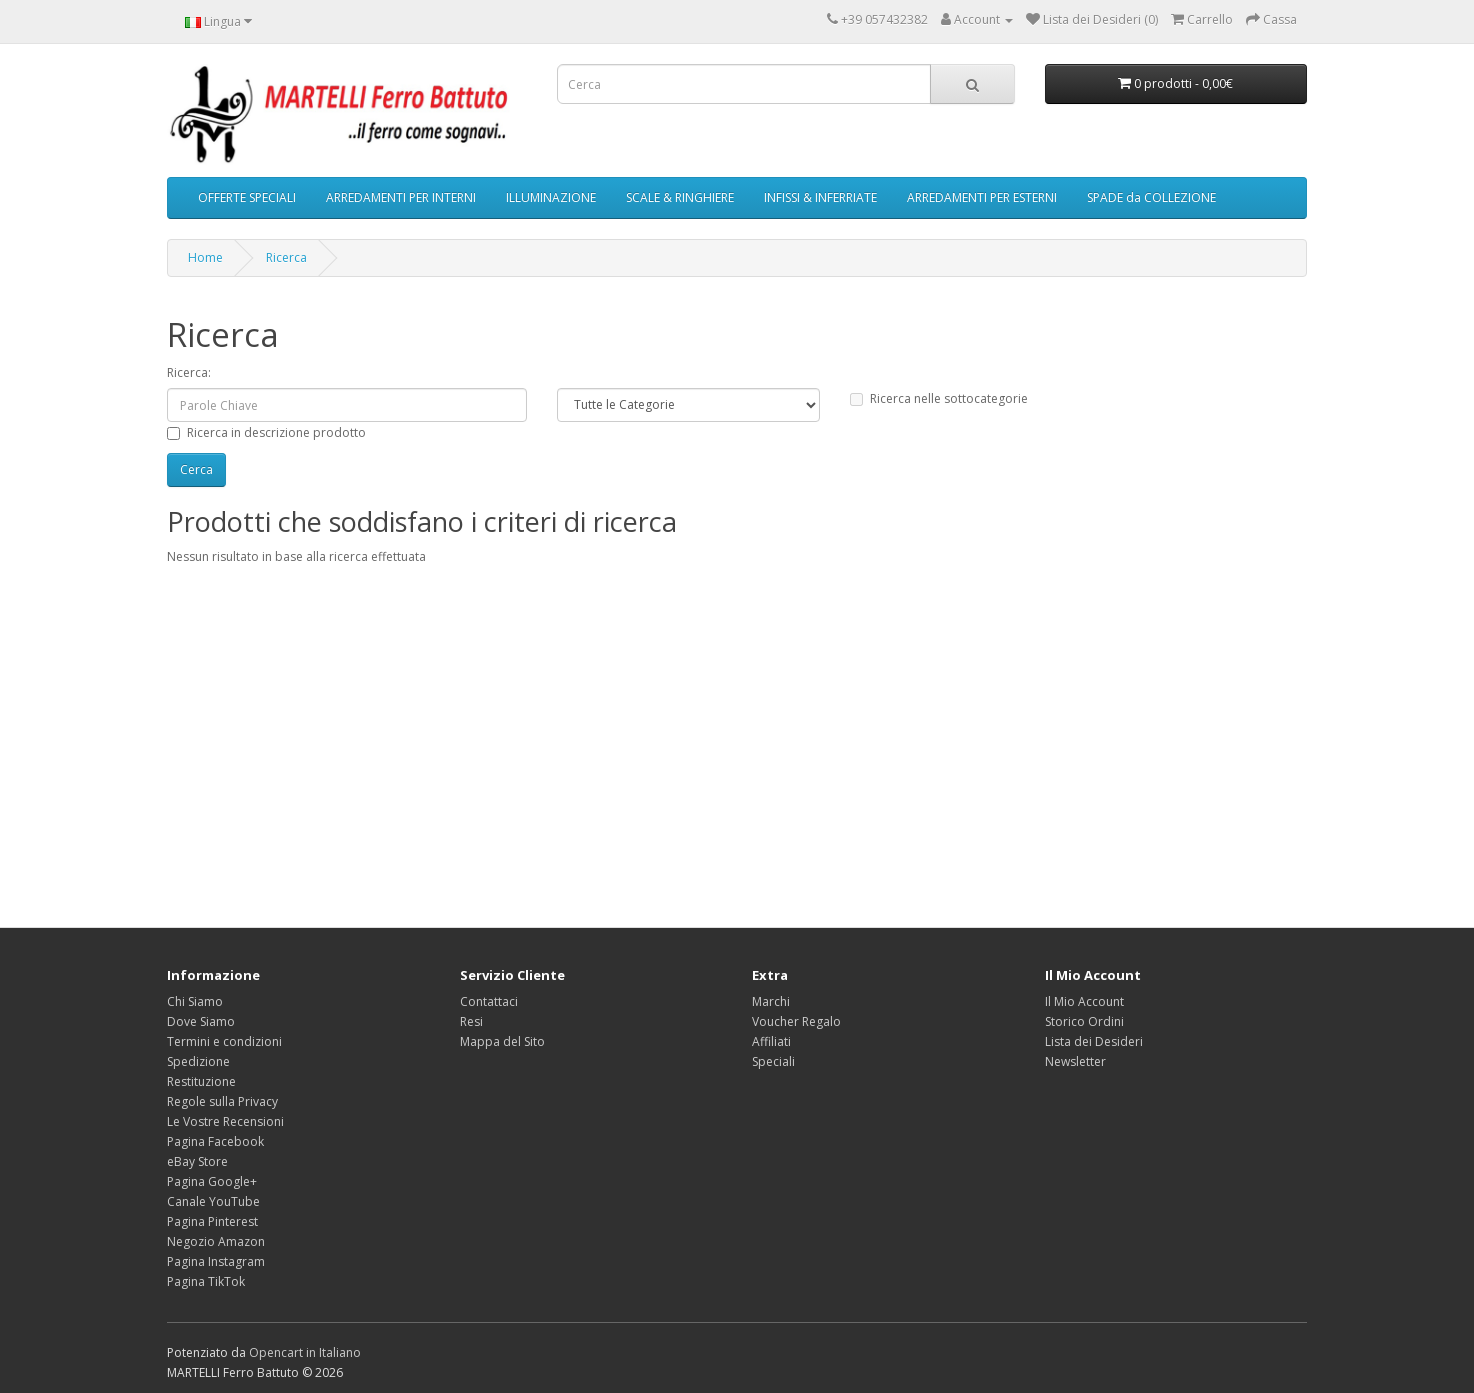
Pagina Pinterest (212, 1221)
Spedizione (198, 1061)
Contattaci (489, 1001)
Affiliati (771, 1041)
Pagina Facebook (215, 1141)
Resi (471, 1021)
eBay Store (197, 1161)
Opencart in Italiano (305, 1352)
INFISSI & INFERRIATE (820, 197)
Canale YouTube (213, 1201)
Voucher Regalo (796, 1021)
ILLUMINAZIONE (551, 197)
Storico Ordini (1084, 1021)
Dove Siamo (201, 1021)
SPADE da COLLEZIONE (1151, 197)
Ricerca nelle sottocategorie (939, 398)
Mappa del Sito (502, 1041)
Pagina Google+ (212, 1181)
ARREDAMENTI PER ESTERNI (982, 197)
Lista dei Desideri (1094, 1041)
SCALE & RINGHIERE (680, 197)
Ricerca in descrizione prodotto (266, 432)
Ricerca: (189, 372)
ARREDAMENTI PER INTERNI (401, 197)
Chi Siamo (195, 1001)
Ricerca (286, 257)
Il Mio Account (1084, 1001)
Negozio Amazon (216, 1241)
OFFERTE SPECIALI (247, 197)
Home (205, 257)
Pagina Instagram (216, 1261)
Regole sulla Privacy (222, 1101)
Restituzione (201, 1081)
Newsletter (1075, 1061)
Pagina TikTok (206, 1281)
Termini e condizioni (224, 1041)
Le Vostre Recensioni (225, 1121)
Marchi (771, 1001)
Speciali (773, 1061)
